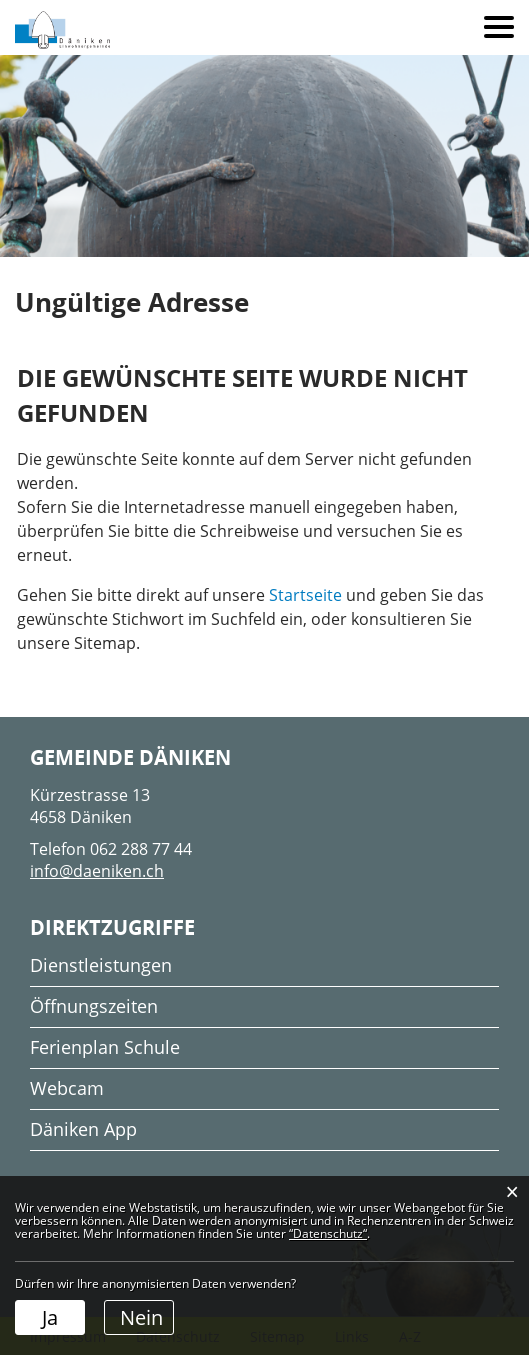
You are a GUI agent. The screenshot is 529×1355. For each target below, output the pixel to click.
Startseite (305, 595)
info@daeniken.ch (97, 871)
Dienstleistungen (101, 965)
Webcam (67, 1088)
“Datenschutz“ (328, 1233)
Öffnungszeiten (94, 1006)
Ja (50, 1317)
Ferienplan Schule (105, 1047)
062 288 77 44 (141, 849)
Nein (141, 1317)
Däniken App (83, 1129)
